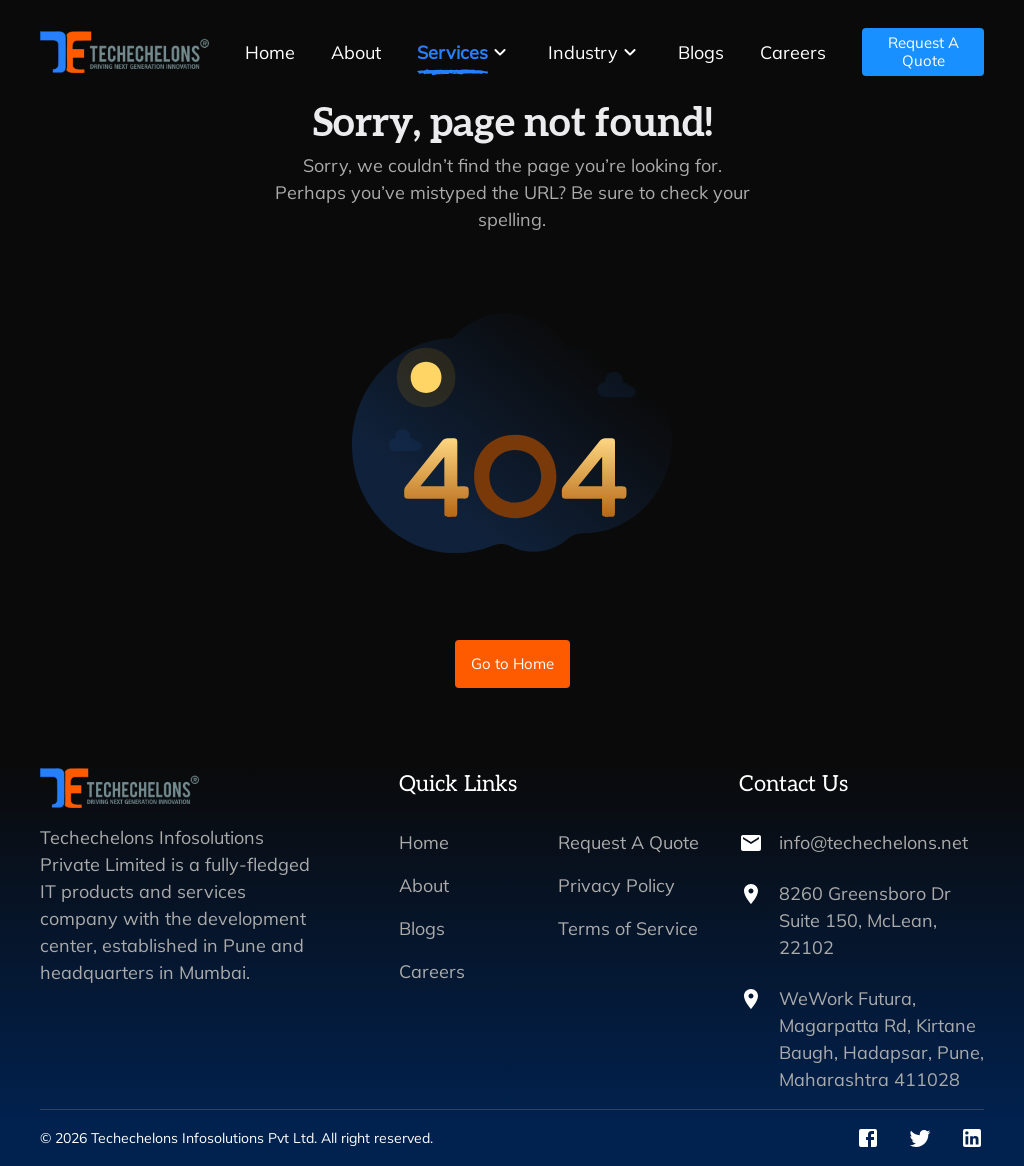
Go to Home (512, 664)
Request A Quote (923, 52)
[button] (464, 52)
